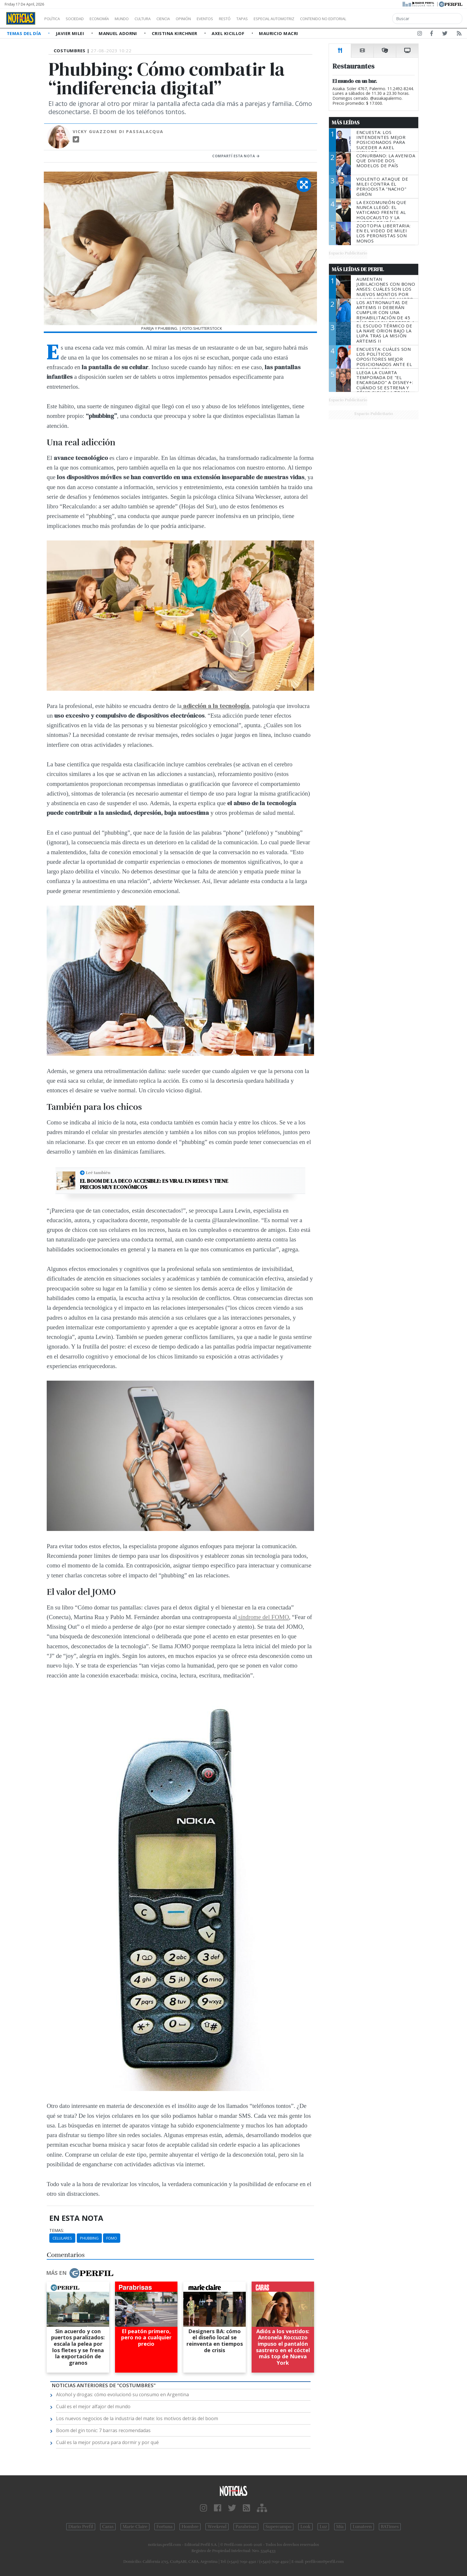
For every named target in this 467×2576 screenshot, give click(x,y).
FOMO (111, 2238)
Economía (109, 19)
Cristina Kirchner (175, 33)
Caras (108, 2526)
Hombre (190, 2526)
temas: (56, 2230)
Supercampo (279, 2526)
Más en (79, 2273)
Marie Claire (135, 2526)
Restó (255, 19)
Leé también (98, 1172)
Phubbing (89, 2238)
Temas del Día (24, 33)
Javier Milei (71, 33)
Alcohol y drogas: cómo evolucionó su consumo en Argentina (122, 2394)
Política (54, 19)
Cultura (159, 19)
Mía (340, 2526)
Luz (323, 2526)
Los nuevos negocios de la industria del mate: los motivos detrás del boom (137, 2418)
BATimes (390, 2526)
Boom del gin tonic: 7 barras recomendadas (103, 2430)
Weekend (217, 2526)
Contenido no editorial (373, 19)
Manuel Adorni (118, 33)
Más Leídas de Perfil (358, 269)
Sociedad (81, 19)
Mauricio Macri (278, 33)
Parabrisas (246, 2526)
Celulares (62, 2238)
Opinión (207, 19)
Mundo (135, 19)
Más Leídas (346, 122)
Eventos (233, 19)
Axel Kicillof (228, 33)
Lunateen (362, 2526)
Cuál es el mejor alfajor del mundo (93, 2406)
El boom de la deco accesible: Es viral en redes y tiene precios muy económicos (154, 1184)
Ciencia (183, 19)
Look (305, 2526)
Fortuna (164, 2526)
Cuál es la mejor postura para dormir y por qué (107, 2442)
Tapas (275, 19)
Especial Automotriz (313, 19)
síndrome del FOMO (263, 1617)
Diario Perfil (80, 2526)
